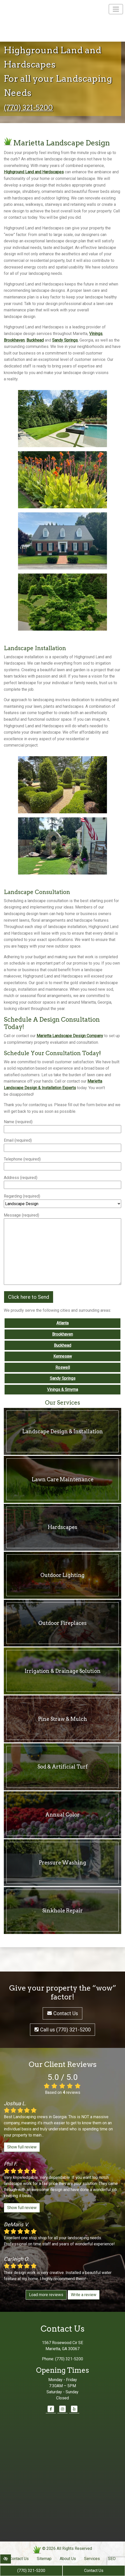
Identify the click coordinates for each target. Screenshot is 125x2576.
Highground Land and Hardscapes (34, 172)
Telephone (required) (22, 1159)
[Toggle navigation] (116, 9)
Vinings (95, 333)
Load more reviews (46, 2294)
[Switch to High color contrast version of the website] (5, 2559)
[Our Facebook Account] (51, 2412)
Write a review (83, 2294)
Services (92, 2558)
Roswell (62, 1367)
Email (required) (18, 1140)
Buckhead (35, 340)
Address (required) (20, 1177)
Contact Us (93, 2570)
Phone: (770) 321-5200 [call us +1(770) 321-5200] (62, 2358)
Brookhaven (14, 340)
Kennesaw (62, 1356)
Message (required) (21, 1215)
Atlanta (62, 1323)
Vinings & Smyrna (62, 1389)
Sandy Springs (65, 340)
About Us (68, 2558)
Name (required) (18, 1121)
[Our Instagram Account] (62, 2412)
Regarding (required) (62, 1200)
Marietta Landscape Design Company (70, 1035)
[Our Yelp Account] (74, 2412)
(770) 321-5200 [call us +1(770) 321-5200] (28, 107)
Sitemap (44, 2558)
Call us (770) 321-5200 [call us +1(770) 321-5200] (62, 2030)
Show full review (22, 2147)
